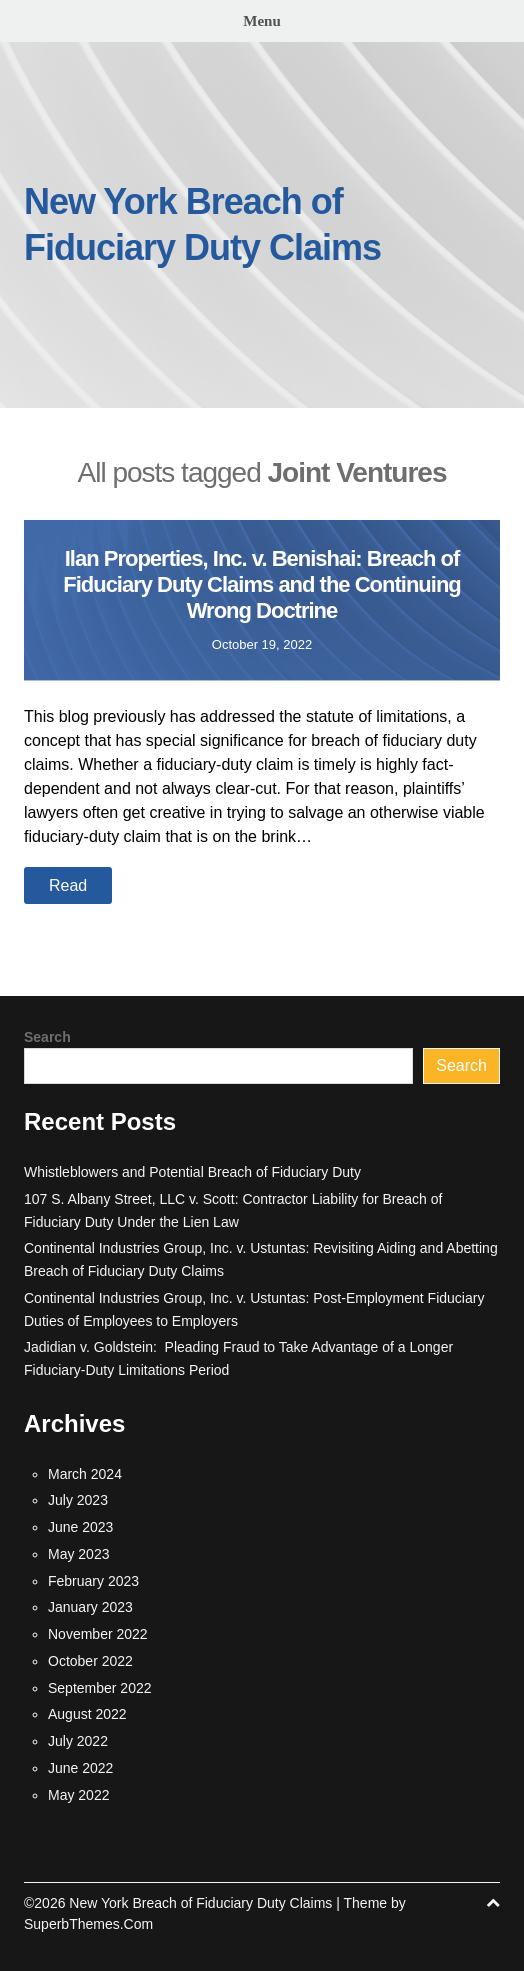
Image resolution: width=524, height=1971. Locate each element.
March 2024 (85, 1474)
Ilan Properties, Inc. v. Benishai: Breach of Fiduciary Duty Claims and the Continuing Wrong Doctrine (262, 584)
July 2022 (78, 1741)
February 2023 (93, 1581)
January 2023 (90, 1607)
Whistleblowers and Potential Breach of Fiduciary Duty (192, 1172)
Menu (262, 21)
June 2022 (80, 1768)
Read (68, 885)
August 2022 (87, 1714)
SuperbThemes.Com (88, 1924)
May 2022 (78, 1795)
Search (47, 1037)
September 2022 (100, 1688)
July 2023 (78, 1500)
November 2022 (98, 1634)
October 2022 (90, 1661)
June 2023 (80, 1527)
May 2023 (78, 1554)
